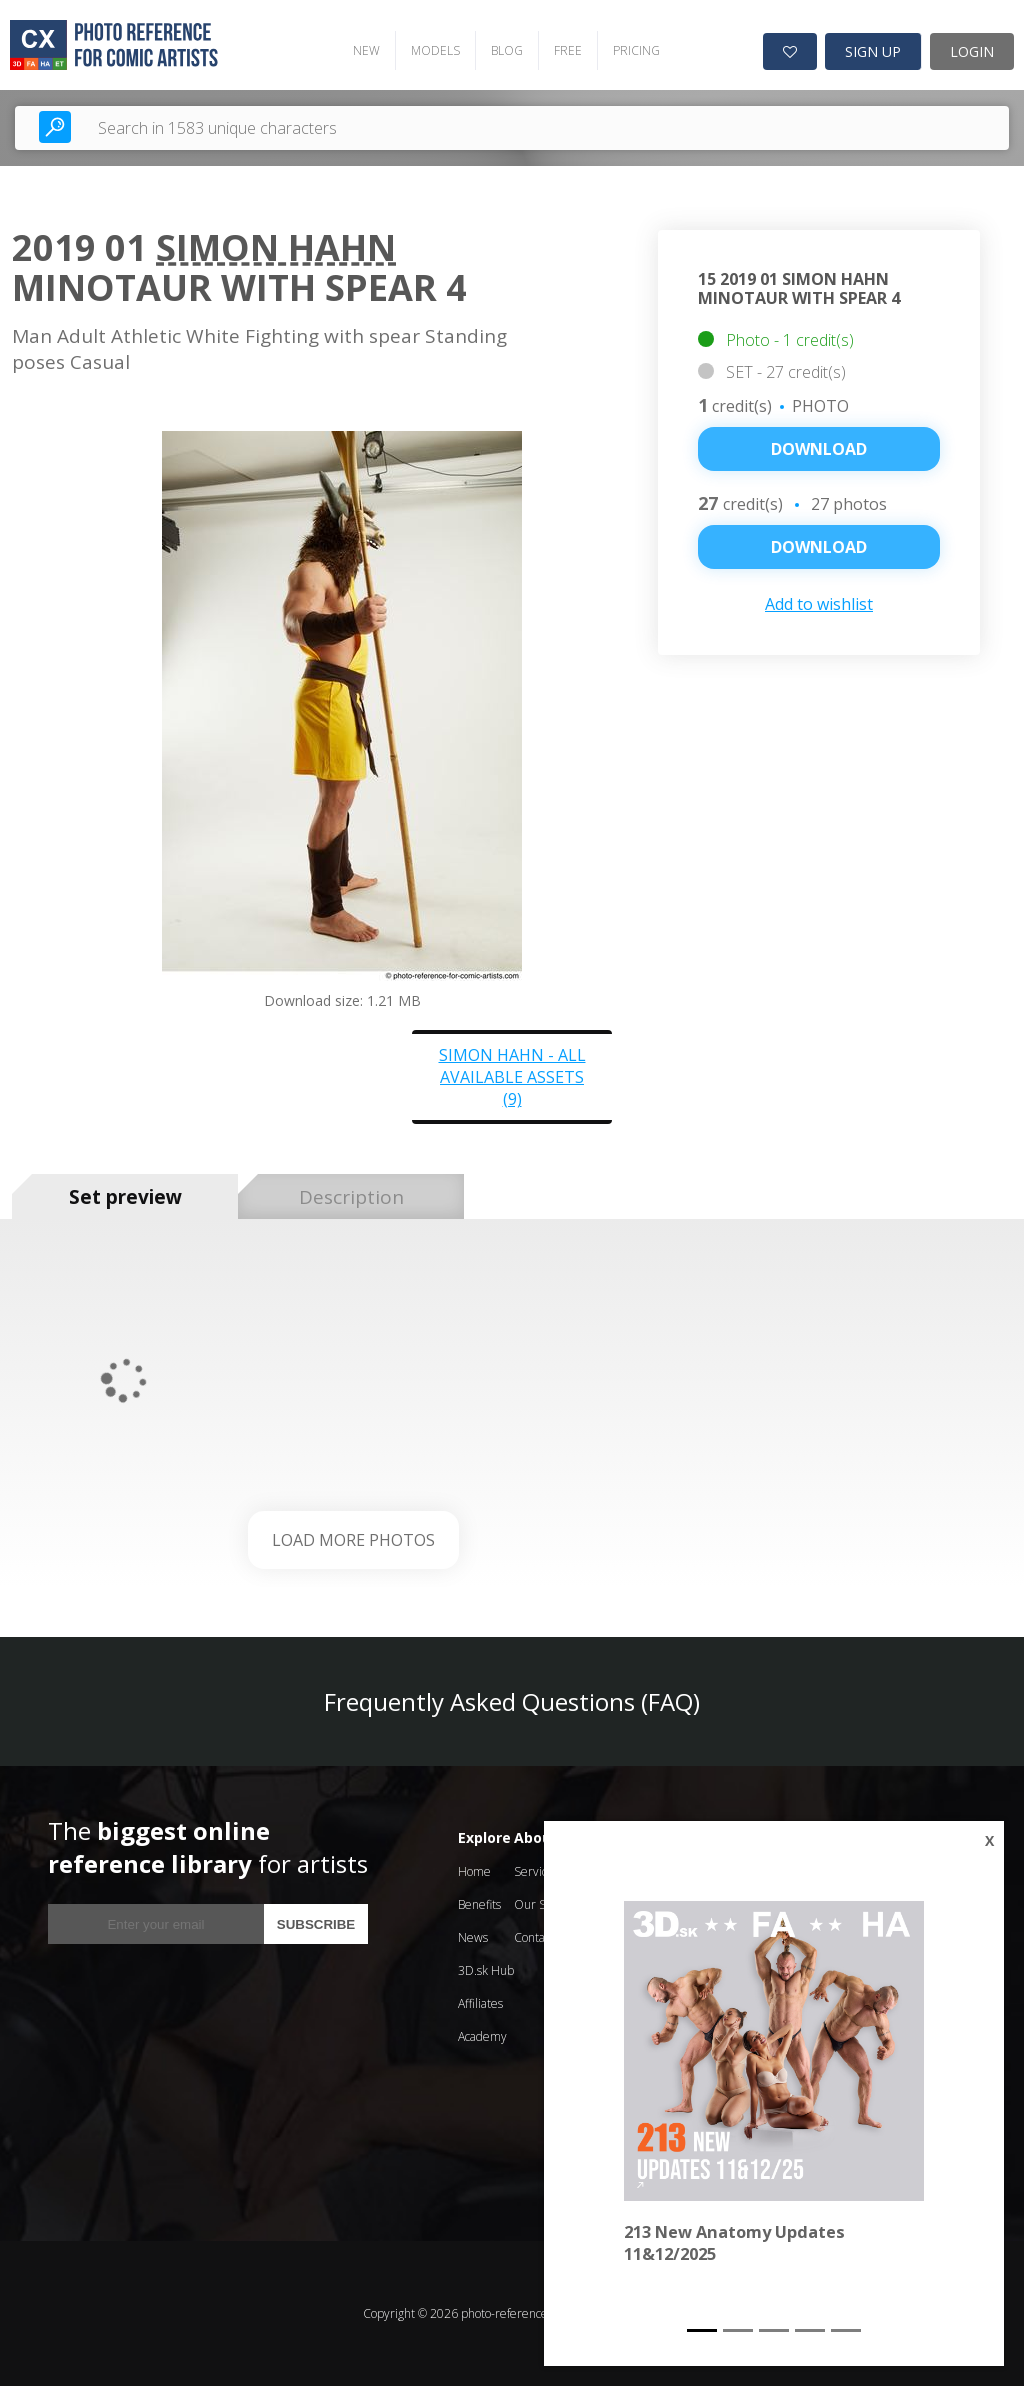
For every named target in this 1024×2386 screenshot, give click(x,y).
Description (351, 1197)
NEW (366, 50)
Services (536, 1871)
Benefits (479, 1904)
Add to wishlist (819, 604)
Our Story (540, 1904)
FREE (568, 50)
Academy (482, 2036)
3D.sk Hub (486, 1970)
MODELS (435, 50)
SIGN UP (873, 51)
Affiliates (480, 2003)
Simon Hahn (276, 247)
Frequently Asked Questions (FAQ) (512, 1701)
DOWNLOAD (819, 547)
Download (819, 449)
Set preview (125, 1197)
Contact (534, 1937)
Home (474, 1871)
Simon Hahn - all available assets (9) (512, 1077)
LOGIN (972, 51)
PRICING (636, 50)
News (473, 1937)
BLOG (507, 50)
